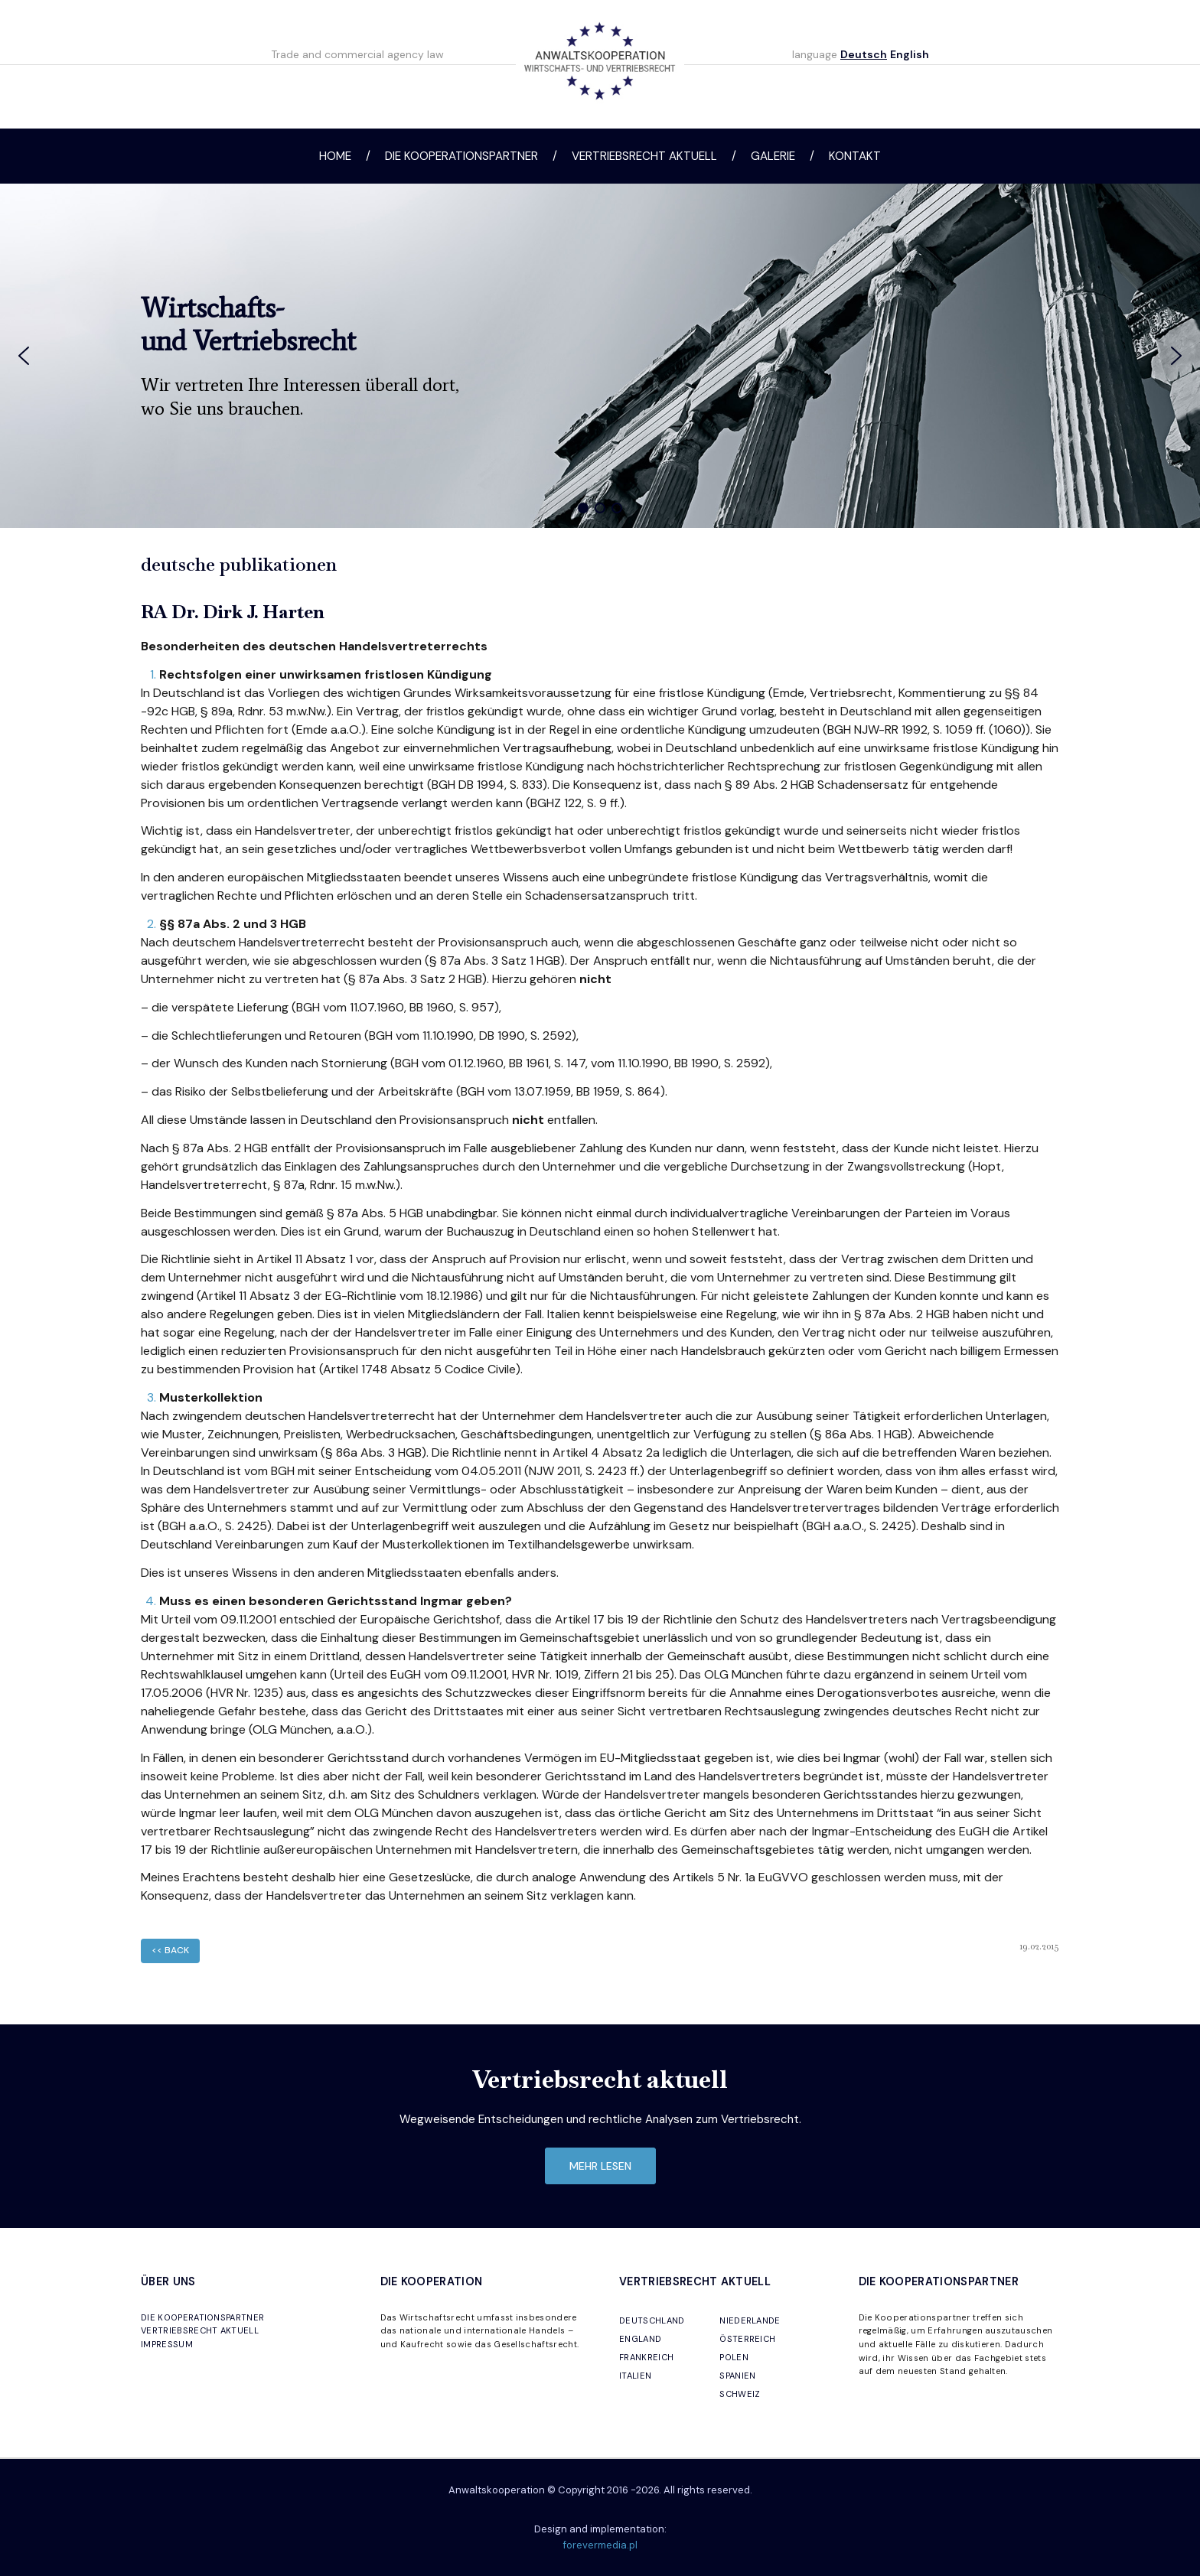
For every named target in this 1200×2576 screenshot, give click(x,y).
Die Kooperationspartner (461, 156)
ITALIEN (635, 2375)
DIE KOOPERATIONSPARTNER (202, 2317)
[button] (23, 356)
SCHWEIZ (739, 2394)
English (909, 54)
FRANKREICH (646, 2357)
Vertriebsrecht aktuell (644, 156)
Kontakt (855, 156)
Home (335, 156)
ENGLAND (640, 2338)
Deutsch (863, 54)
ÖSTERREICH (747, 2338)
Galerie (773, 156)
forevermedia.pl (600, 2545)
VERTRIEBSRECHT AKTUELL (200, 2330)
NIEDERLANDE (750, 2320)
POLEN (733, 2357)
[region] (600, 356)
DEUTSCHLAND (652, 2320)
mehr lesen (600, 2166)
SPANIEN (737, 2375)
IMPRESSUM (167, 2344)
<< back (170, 1950)
